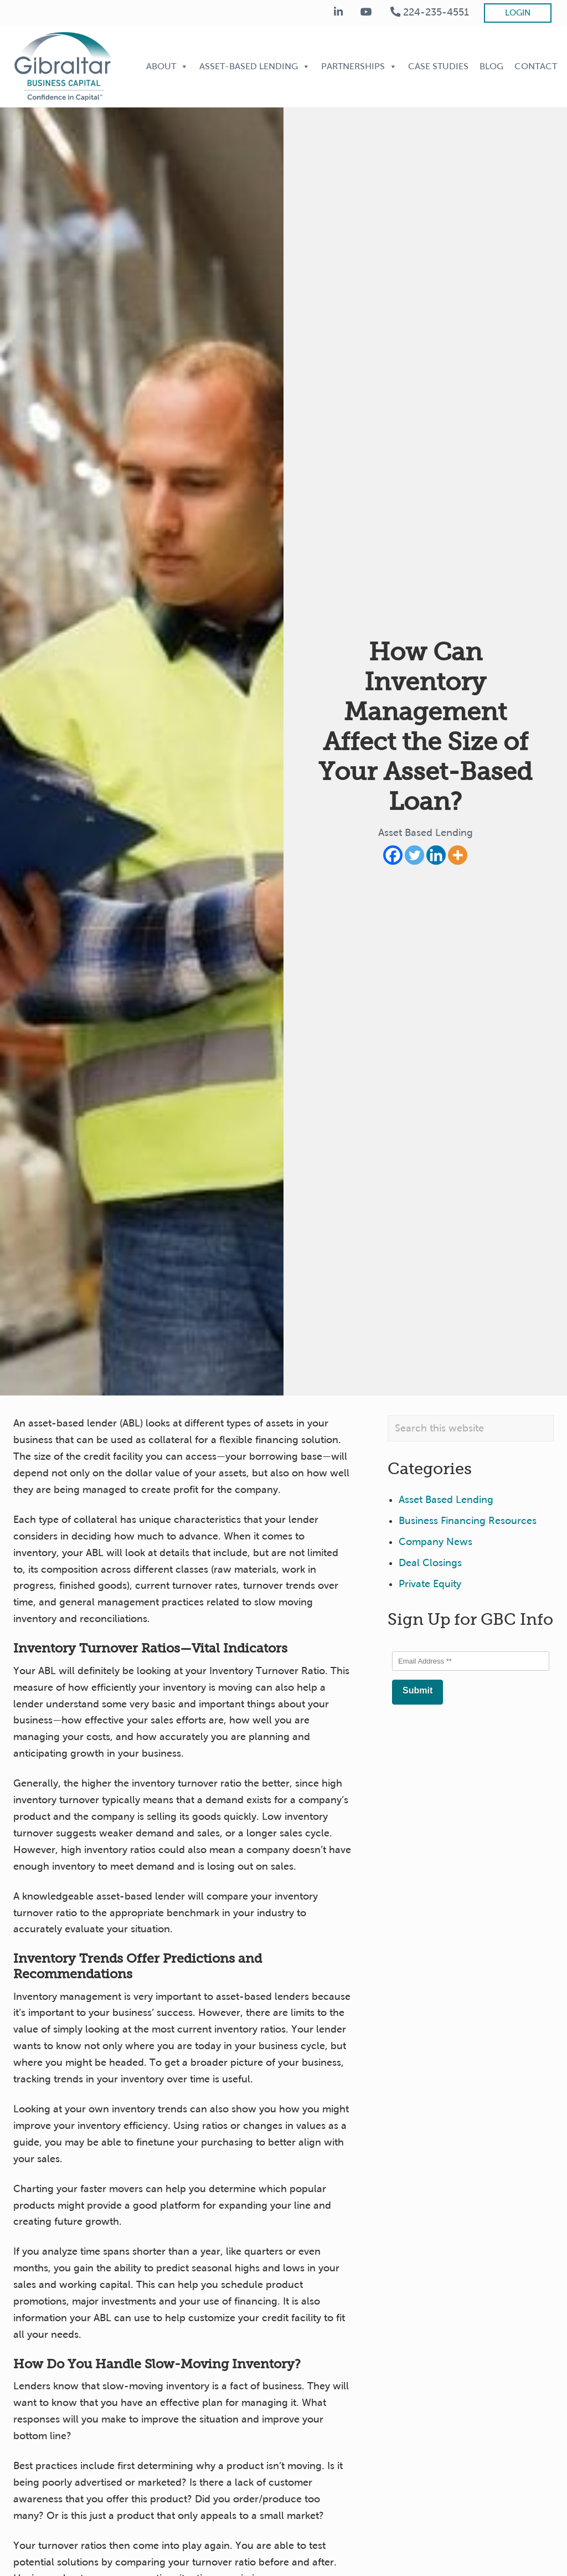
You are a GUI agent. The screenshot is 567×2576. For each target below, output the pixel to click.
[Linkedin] (436, 855)
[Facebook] (393, 855)
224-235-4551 (429, 12)
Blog (491, 66)
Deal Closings (430, 1562)
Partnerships (359, 66)
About (167, 66)
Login (517, 12)
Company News (435, 1541)
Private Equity (430, 1583)
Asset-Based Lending (254, 66)
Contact (535, 66)
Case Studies (438, 66)
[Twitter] (414, 855)
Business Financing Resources (468, 1520)
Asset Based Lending (425, 832)
